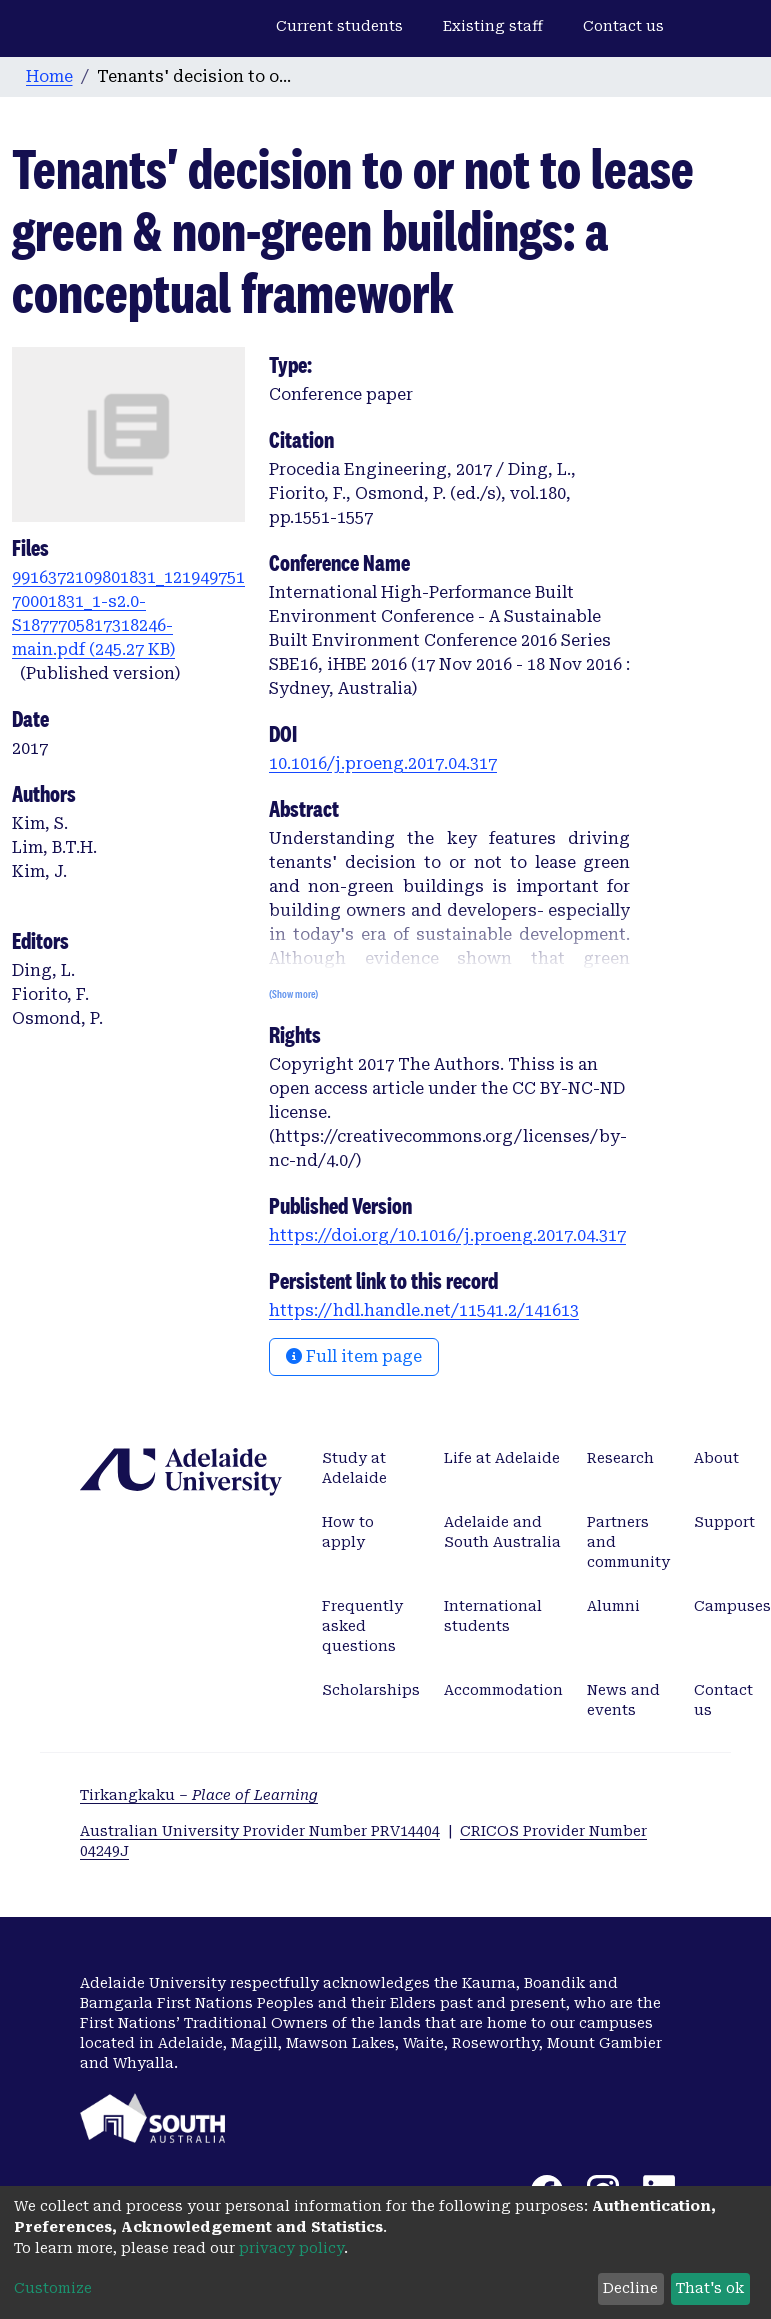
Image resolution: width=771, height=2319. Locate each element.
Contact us (623, 26)
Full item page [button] (354, 1356)
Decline (630, 2288)
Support (724, 1522)
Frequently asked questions (362, 1626)
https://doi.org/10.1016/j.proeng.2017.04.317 (447, 1235)
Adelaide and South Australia (502, 1532)
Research (620, 1458)
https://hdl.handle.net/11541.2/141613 (424, 1310)
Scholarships (371, 1690)
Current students (339, 26)
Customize (53, 2288)
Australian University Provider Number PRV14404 (260, 1831)
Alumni (613, 1606)
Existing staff (493, 26)
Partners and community (628, 1542)
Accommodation (503, 1690)
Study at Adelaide (354, 1468)
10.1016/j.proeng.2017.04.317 (383, 763)
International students (493, 1616)
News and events (623, 1700)
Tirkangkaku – (199, 1795)
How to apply (348, 1532)
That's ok (710, 2288)
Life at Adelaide (502, 1458)
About (716, 1458)
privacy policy (291, 2248)
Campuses (732, 1606)
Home (49, 76)
